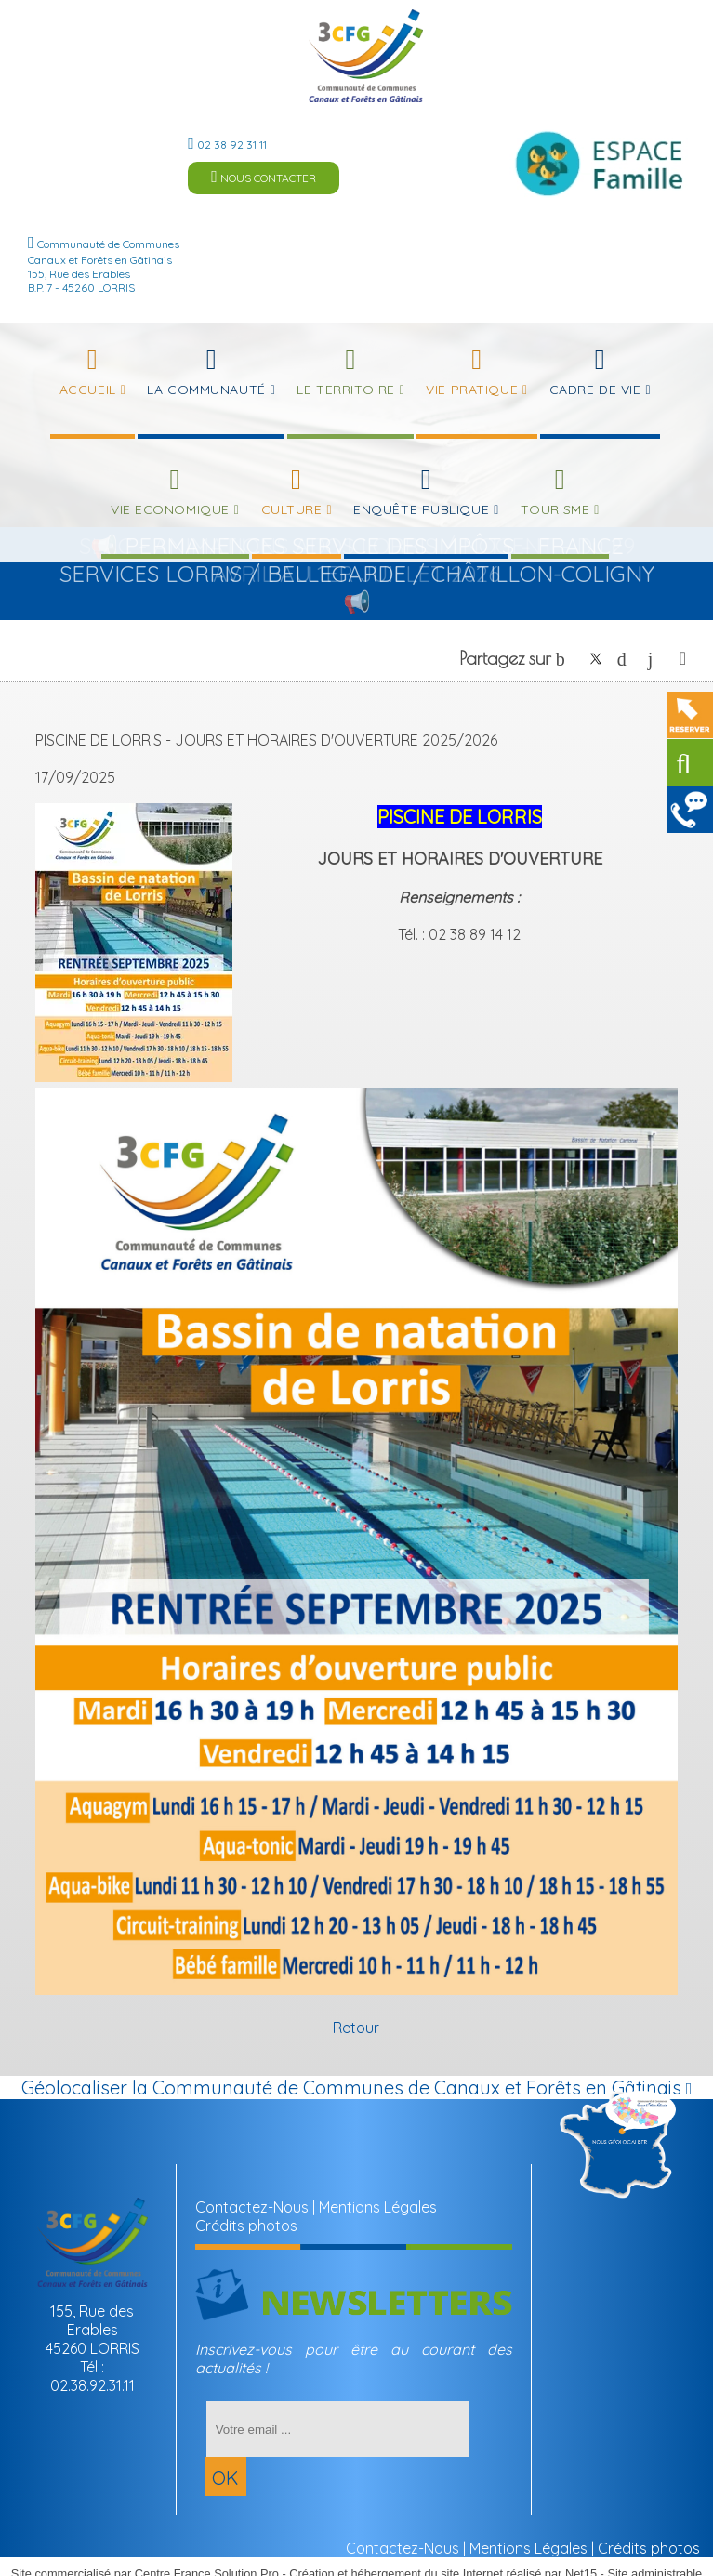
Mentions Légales (378, 2207)
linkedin (657, 658)
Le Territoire (345, 389)
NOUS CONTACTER (263, 177)
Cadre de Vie (595, 389)
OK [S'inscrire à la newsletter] (225, 2478)
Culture (292, 509)
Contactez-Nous (252, 2207)
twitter (596, 658)
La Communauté (206, 389)
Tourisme (555, 509)
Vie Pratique (472, 389)
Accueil (87, 389)
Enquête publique (421, 509)
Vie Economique (170, 509)
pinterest (626, 658)
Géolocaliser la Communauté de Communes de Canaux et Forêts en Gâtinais (357, 2087)
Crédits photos (246, 2225)
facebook (565, 658)
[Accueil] (366, 55)
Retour (356, 2027)
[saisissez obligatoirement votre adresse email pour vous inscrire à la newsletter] (337, 2429)
